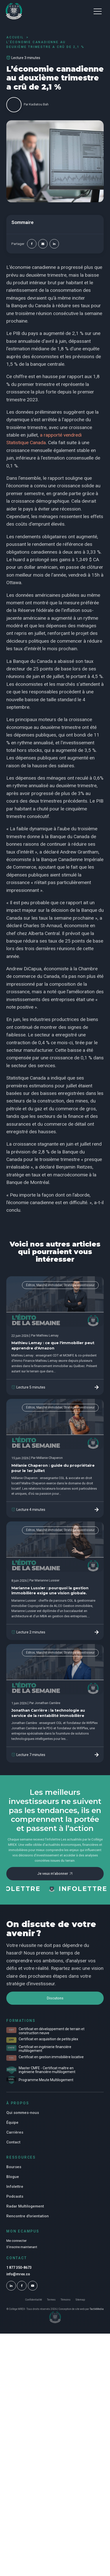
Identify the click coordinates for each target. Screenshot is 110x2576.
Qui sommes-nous (22, 2112)
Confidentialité (33, 2300)
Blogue (12, 2176)
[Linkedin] (54, 243)
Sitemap (80, 2300)
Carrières (14, 2132)
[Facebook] (31, 243)
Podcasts (14, 2196)
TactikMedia (97, 2309)
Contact (13, 2142)
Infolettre (14, 2186)
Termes (51, 2300)
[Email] (43, 243)
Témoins (66, 2300)
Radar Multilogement (25, 2206)
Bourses (13, 2167)
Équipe (12, 2122)
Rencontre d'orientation (27, 2216)
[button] (98, 11)
